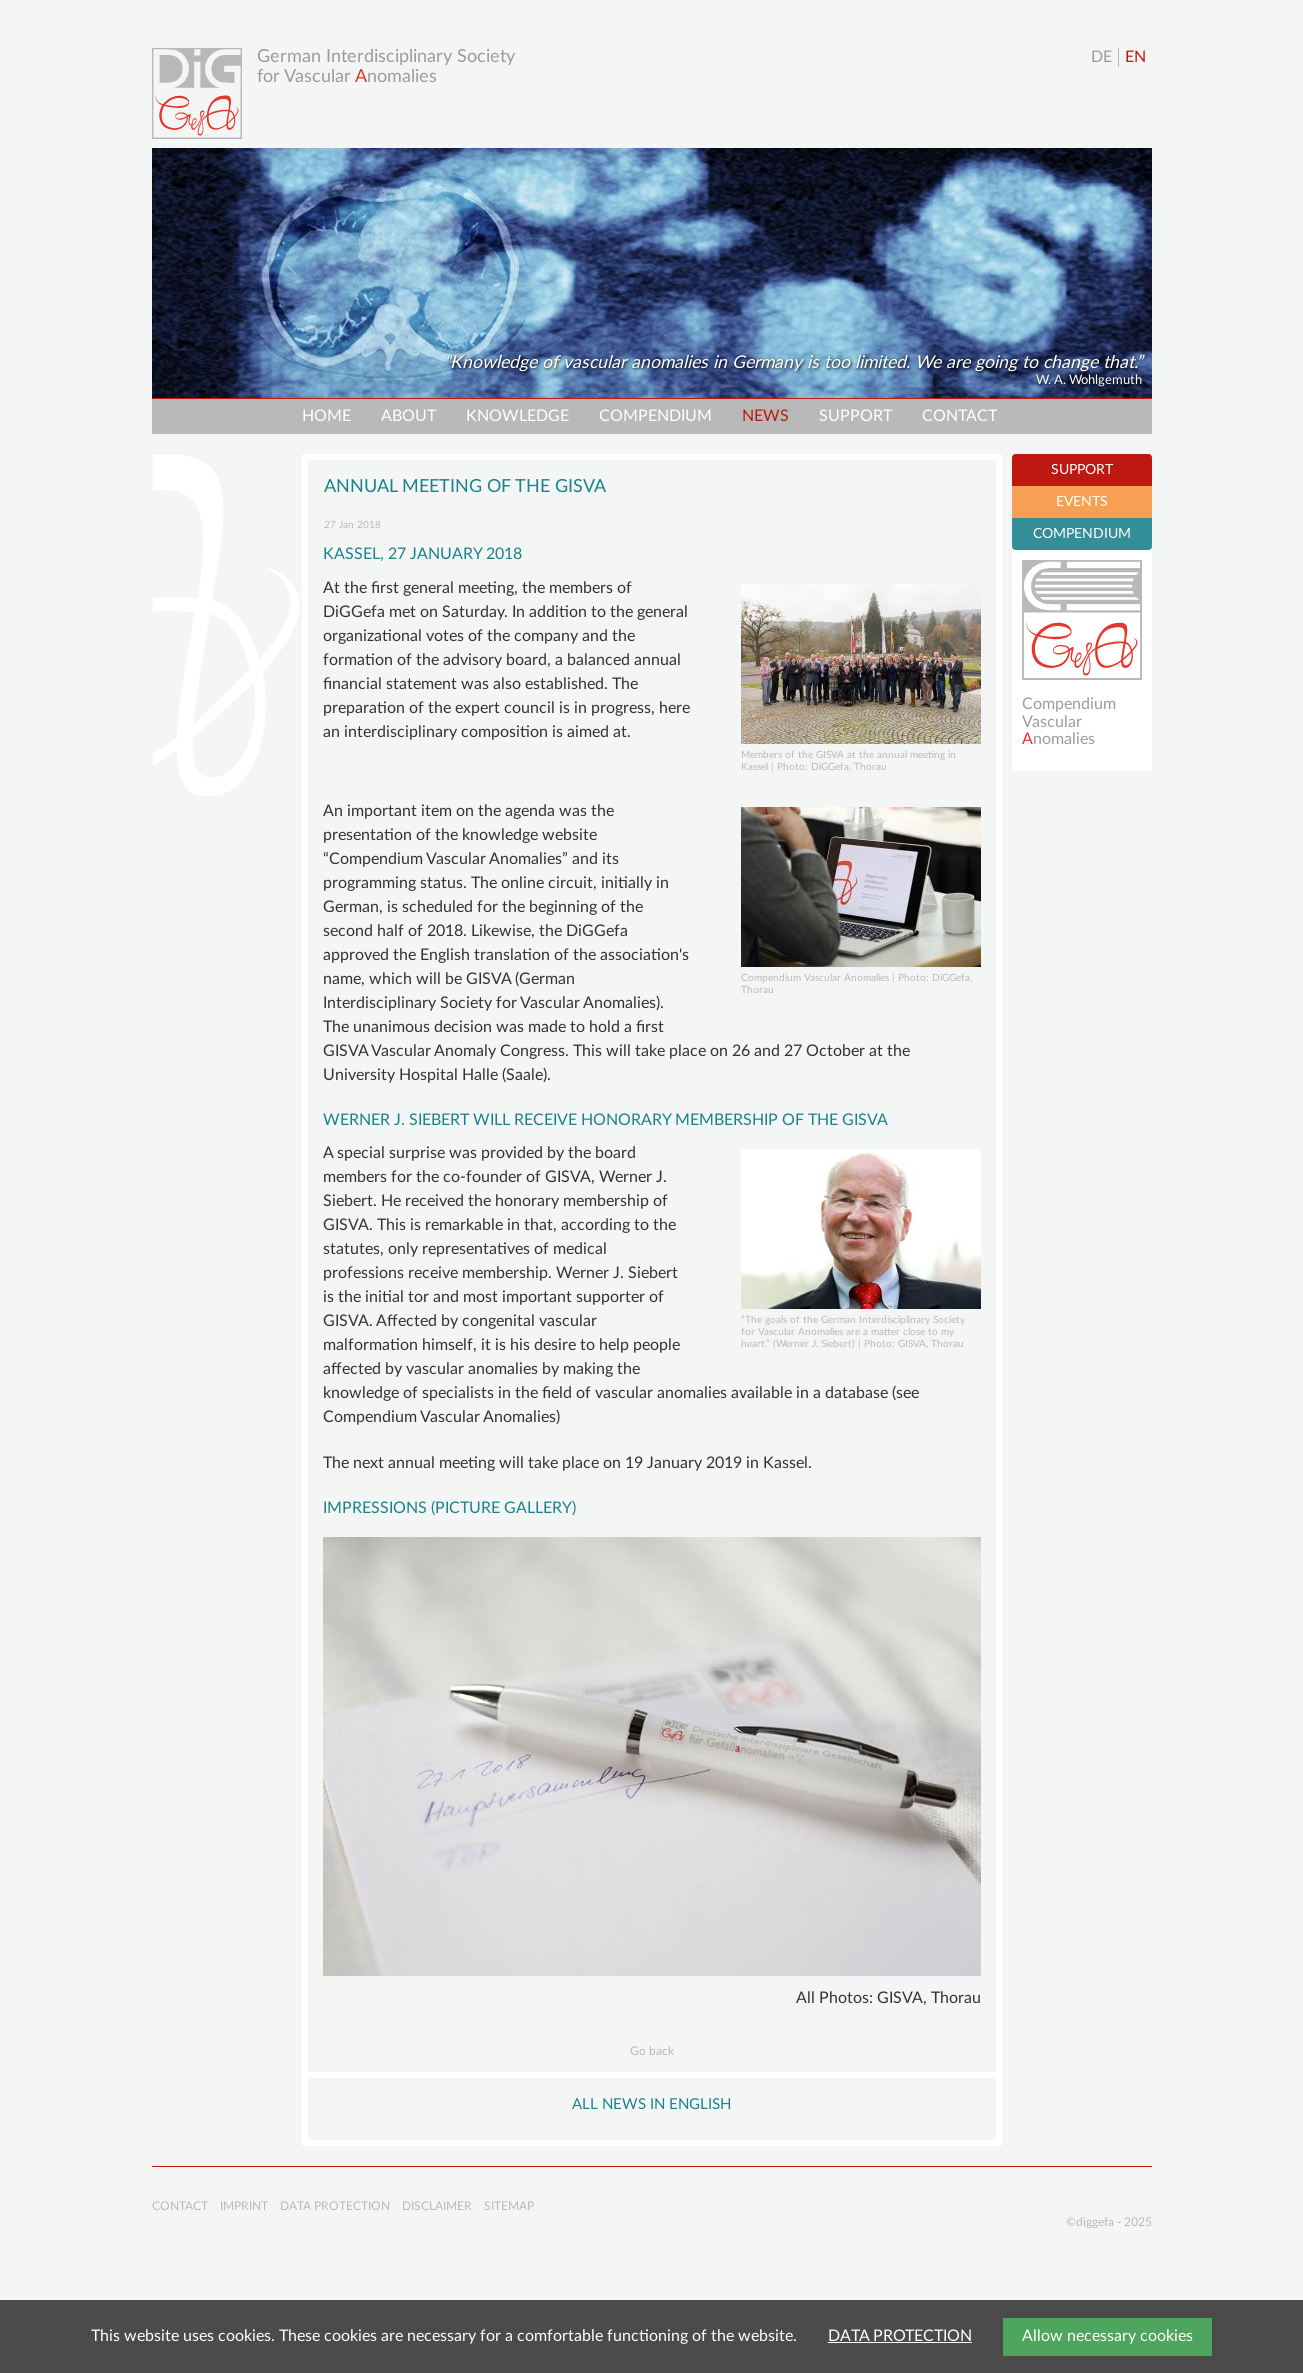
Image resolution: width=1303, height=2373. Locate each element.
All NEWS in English (651, 2104)
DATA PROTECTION (900, 2336)
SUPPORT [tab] (1082, 470)
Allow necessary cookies (1107, 2336)
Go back (652, 2051)
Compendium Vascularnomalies (1069, 721)
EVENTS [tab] (1082, 502)
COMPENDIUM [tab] (1082, 534)
